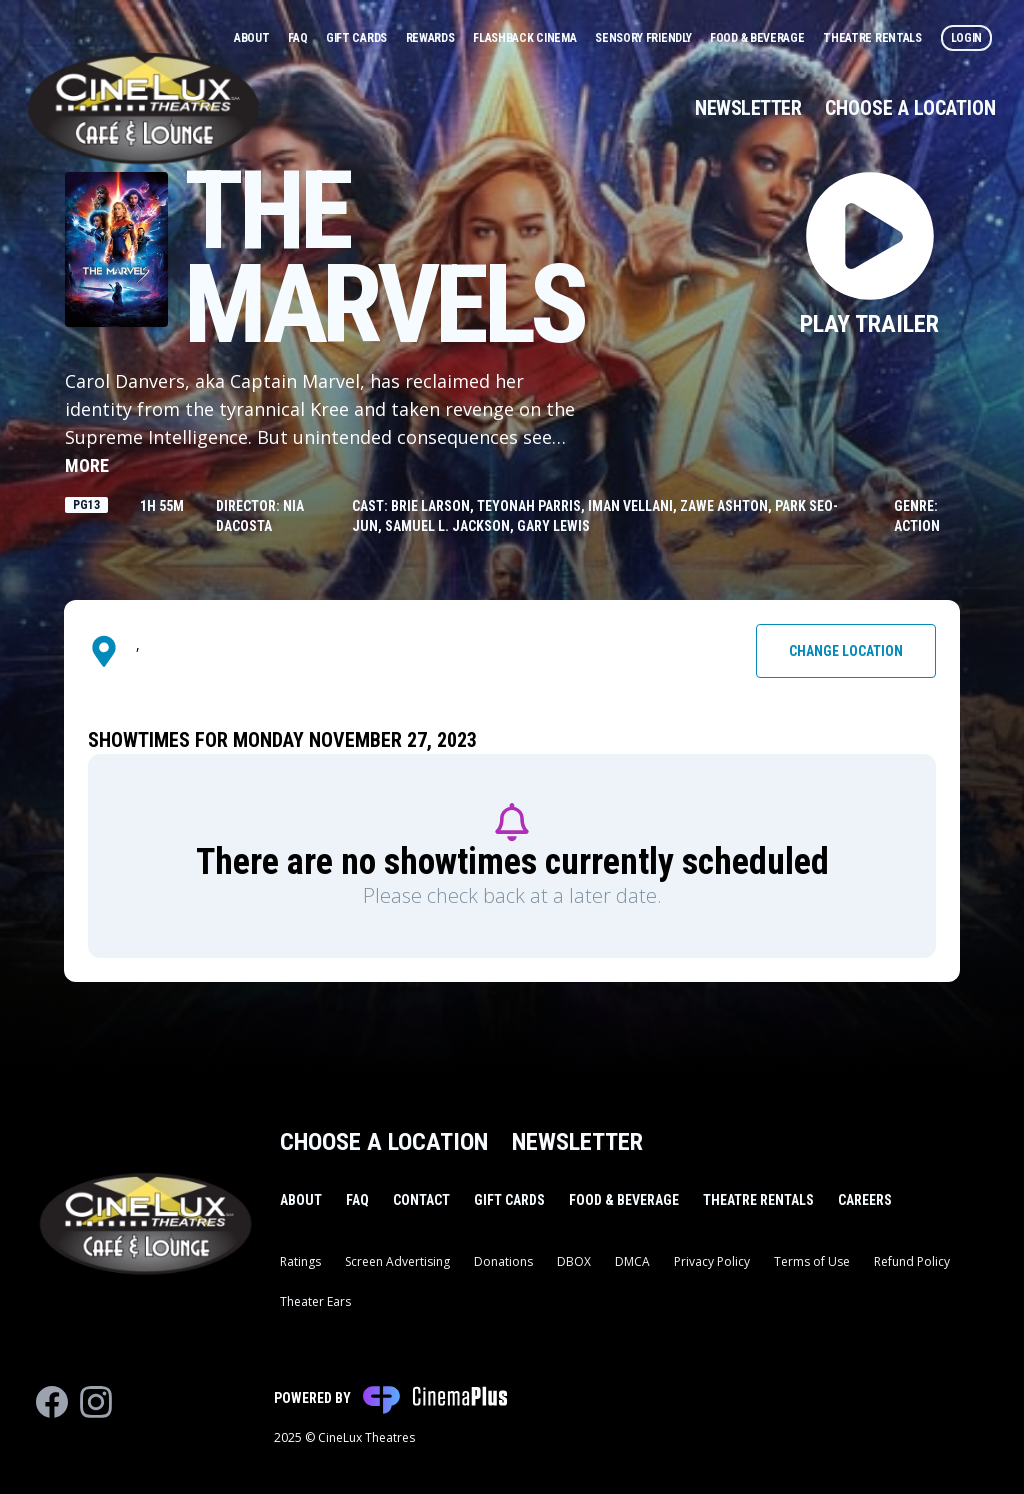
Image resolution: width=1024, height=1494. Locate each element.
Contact (421, 1200)
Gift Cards (358, 38)
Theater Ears (315, 1301)
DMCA (632, 1261)
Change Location (846, 651)
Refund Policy (912, 1261)
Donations (503, 1261)
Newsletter (748, 108)
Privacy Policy (712, 1261)
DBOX (574, 1261)
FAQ (299, 38)
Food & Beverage (758, 38)
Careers (865, 1200)
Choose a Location (910, 108)
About (253, 38)
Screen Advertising (397, 1261)
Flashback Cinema (526, 38)
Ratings (300, 1261)
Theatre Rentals (873, 38)
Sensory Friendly (644, 38)
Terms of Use (812, 1261)
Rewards (432, 38)
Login (967, 38)
